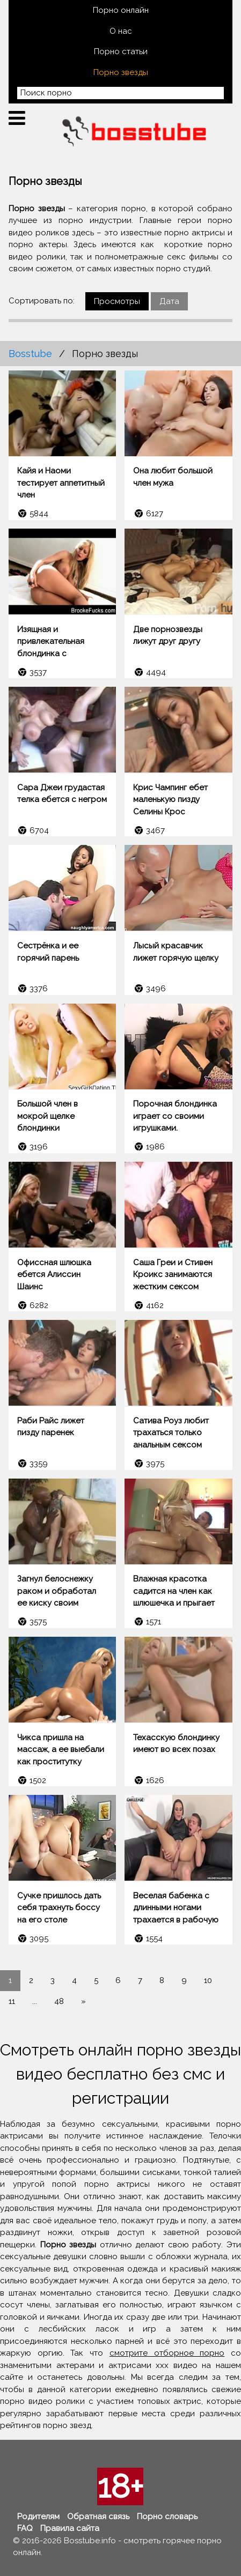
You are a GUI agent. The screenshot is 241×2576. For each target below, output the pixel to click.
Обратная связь (98, 2516)
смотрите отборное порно (166, 2353)
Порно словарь (167, 2516)
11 (12, 2001)
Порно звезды (120, 72)
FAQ (25, 2528)
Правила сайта (69, 2528)
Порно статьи (121, 51)
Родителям (38, 2516)
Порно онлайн (121, 10)
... (34, 2001)
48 (59, 2001)
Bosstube (30, 353)
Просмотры (117, 301)
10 (208, 1980)
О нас (120, 31)
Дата (169, 301)
